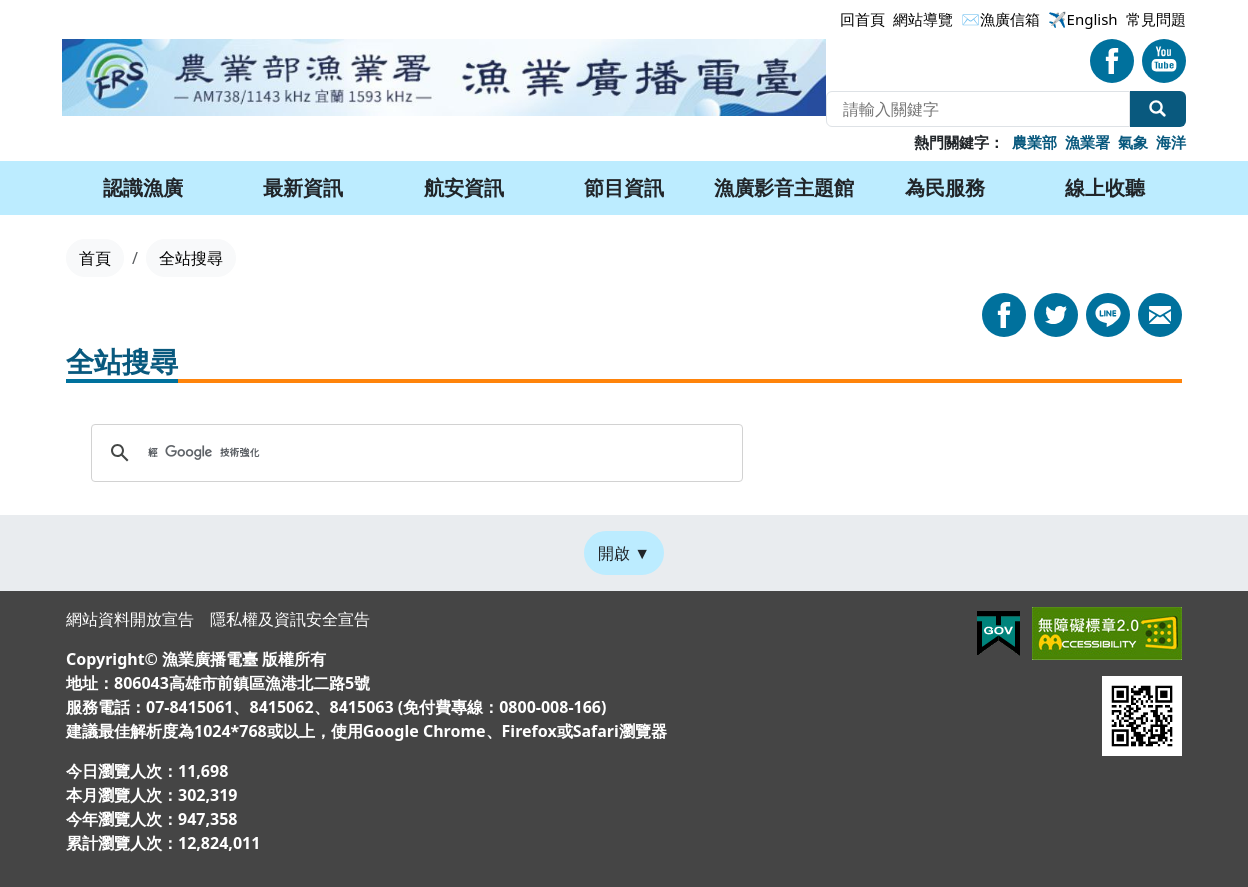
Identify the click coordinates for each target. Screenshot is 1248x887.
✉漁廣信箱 (1000, 19)
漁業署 (1087, 142)
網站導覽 (923, 19)
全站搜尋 (1158, 109)
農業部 (1034, 142)
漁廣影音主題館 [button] (784, 187)
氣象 (1133, 142)
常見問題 (1156, 19)
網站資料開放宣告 (130, 619)
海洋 (1171, 142)
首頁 (95, 258)
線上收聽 (1105, 187)
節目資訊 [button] (624, 187)
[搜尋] (414, 453)
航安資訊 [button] (464, 187)
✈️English (1083, 19)
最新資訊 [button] (303, 187)
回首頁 (862, 19)
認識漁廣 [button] (143, 187)
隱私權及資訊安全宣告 (290, 619)
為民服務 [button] (945, 187)
